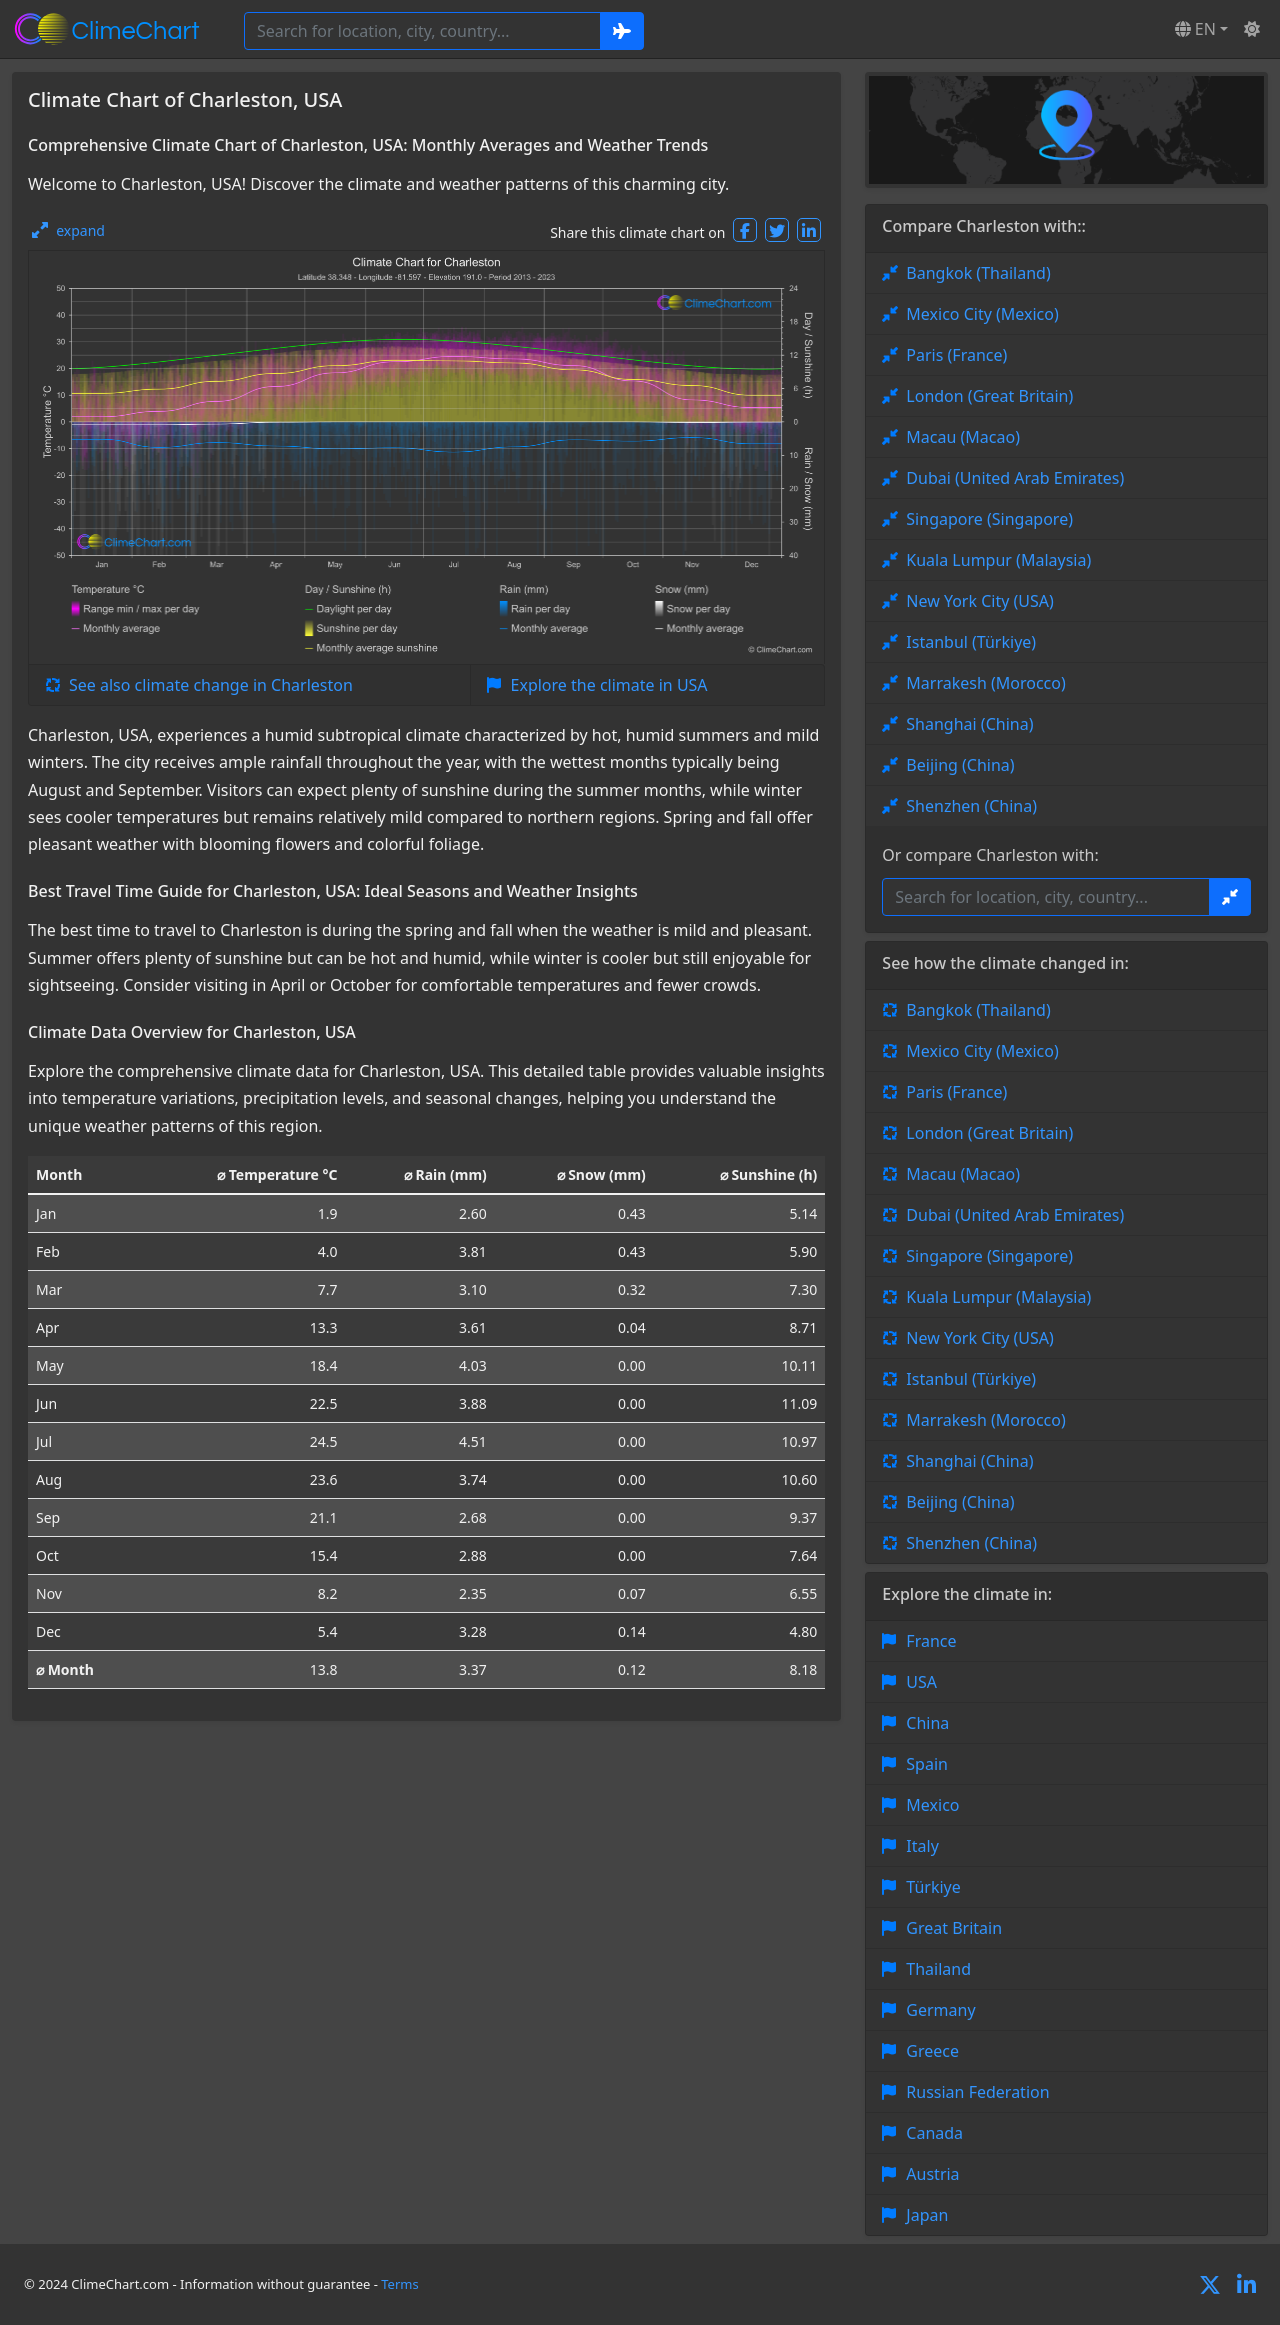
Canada (934, 2133)
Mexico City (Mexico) (982, 314)
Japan (927, 2215)
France (931, 1641)
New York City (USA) (980, 601)
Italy (922, 1846)
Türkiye (933, 1887)
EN (1195, 29)
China (927, 1723)
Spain (927, 1764)
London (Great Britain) (989, 396)
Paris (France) (956, 355)
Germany (940, 2010)
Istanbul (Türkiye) (971, 642)
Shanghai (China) (969, 724)
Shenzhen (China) (971, 806)
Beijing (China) (960, 765)
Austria (932, 2174)
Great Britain (954, 1928)
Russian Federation (977, 2092)
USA (921, 1682)
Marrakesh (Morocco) (985, 683)
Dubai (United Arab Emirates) (1015, 478)
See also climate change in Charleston (211, 685)
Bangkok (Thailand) (978, 273)
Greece (932, 2051)
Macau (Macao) (963, 437)
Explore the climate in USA (609, 685)
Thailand (938, 1969)
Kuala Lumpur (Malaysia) (998, 560)
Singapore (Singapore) (989, 519)
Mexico (932, 1805)
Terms (399, 2284)
